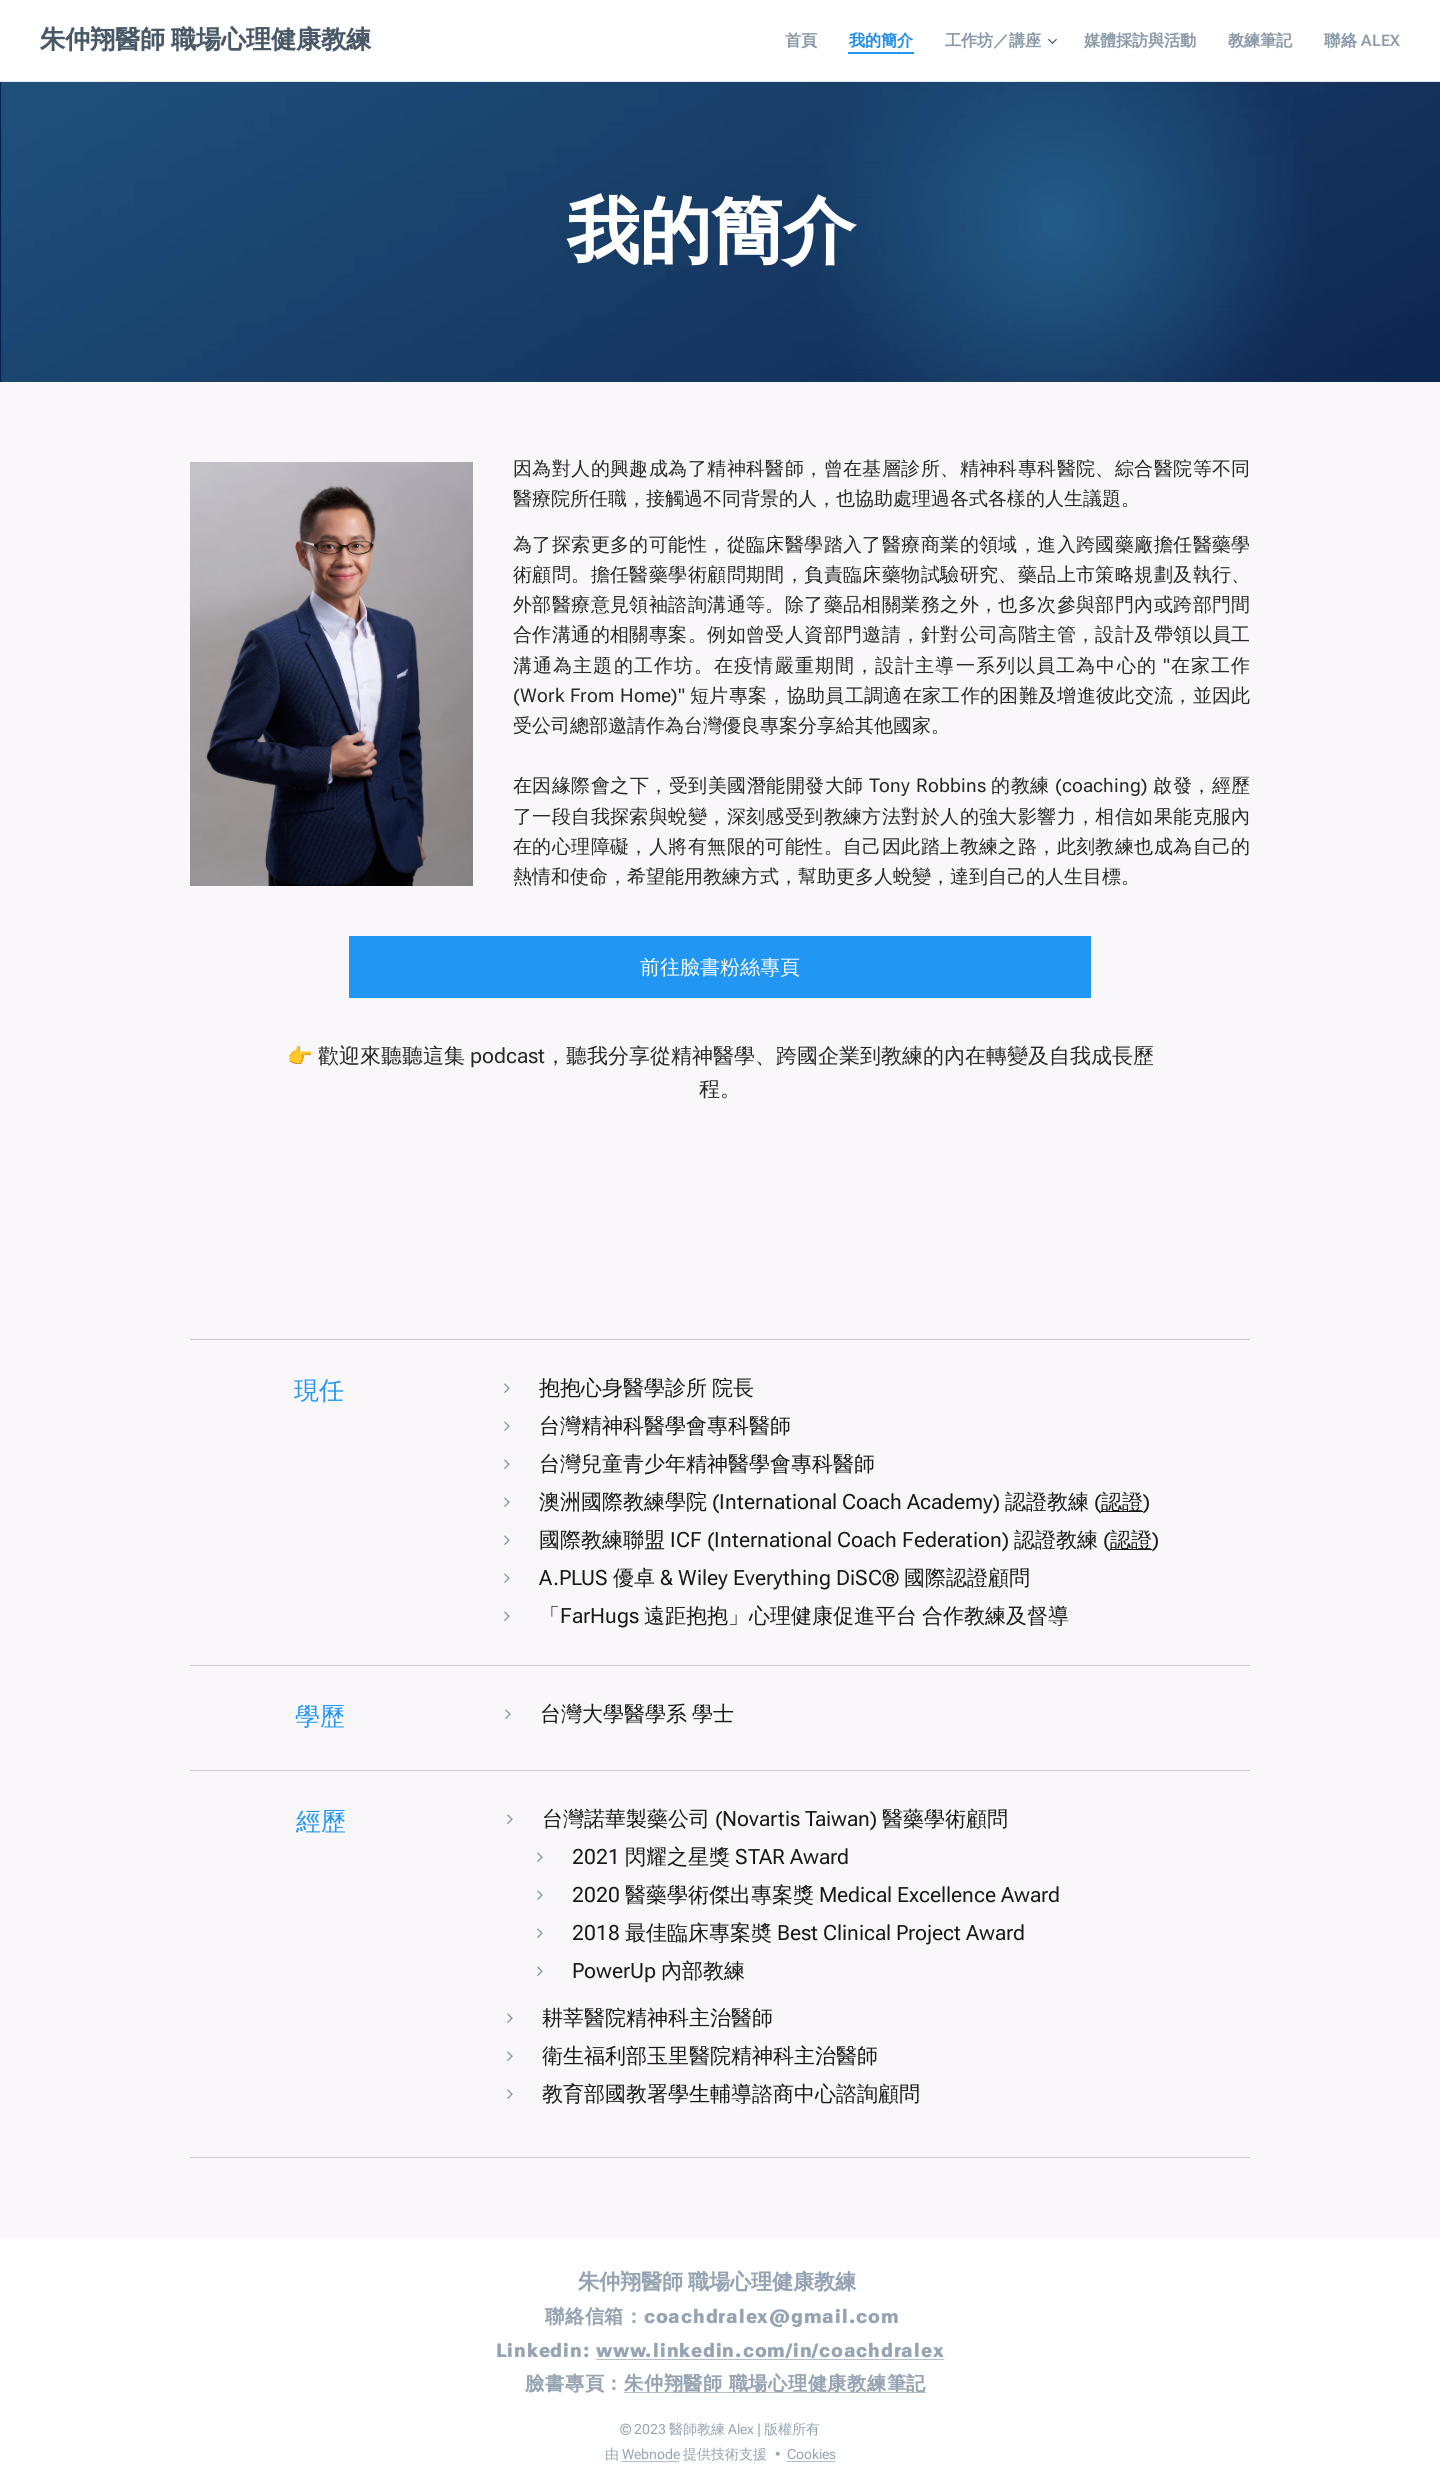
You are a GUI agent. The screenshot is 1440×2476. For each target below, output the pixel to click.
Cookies (811, 2454)
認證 (1122, 1502)
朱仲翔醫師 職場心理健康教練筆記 (775, 2383)
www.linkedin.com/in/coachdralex (770, 2350)
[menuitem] (842, 41)
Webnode (651, 2454)
